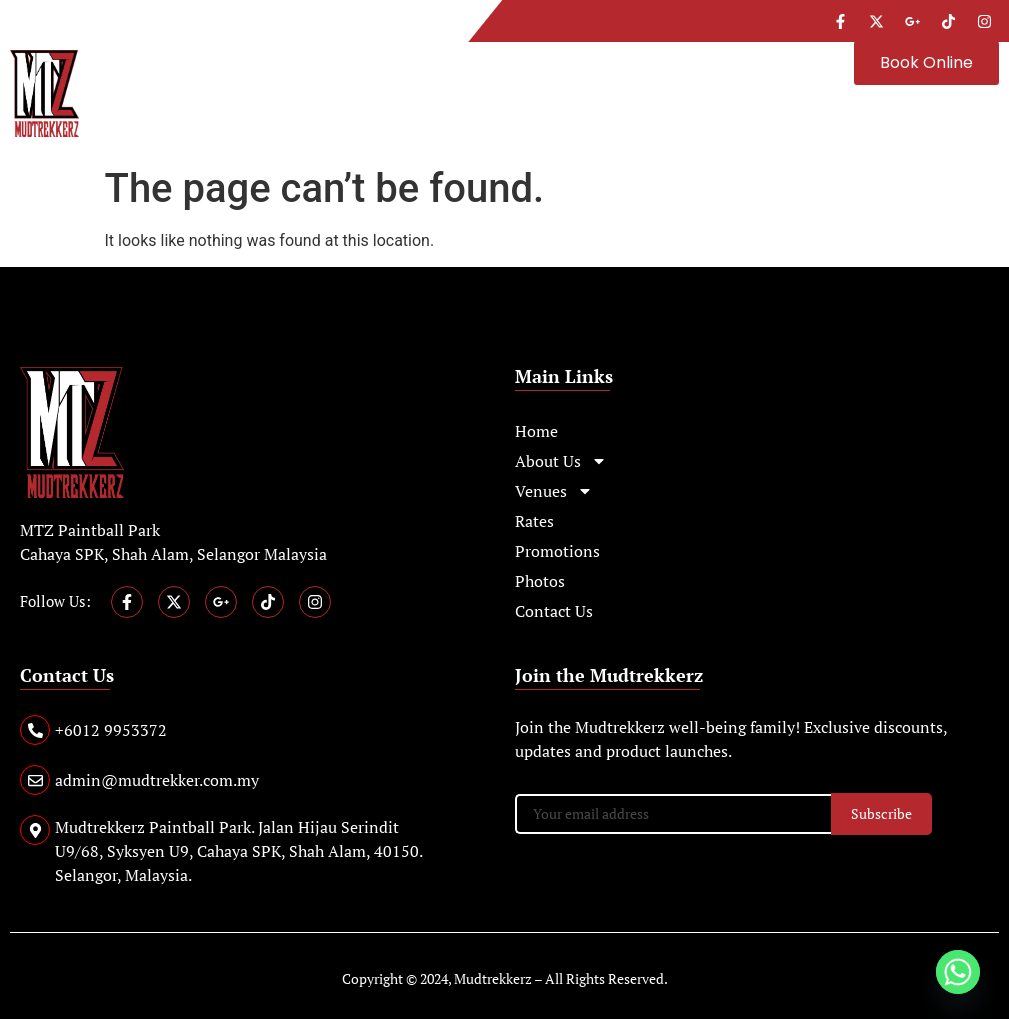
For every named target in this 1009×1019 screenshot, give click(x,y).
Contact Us (554, 611)
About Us (561, 461)
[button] (480, 55)
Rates (534, 521)
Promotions (557, 551)
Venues (554, 491)
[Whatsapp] (958, 972)
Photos (540, 581)
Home (536, 431)
